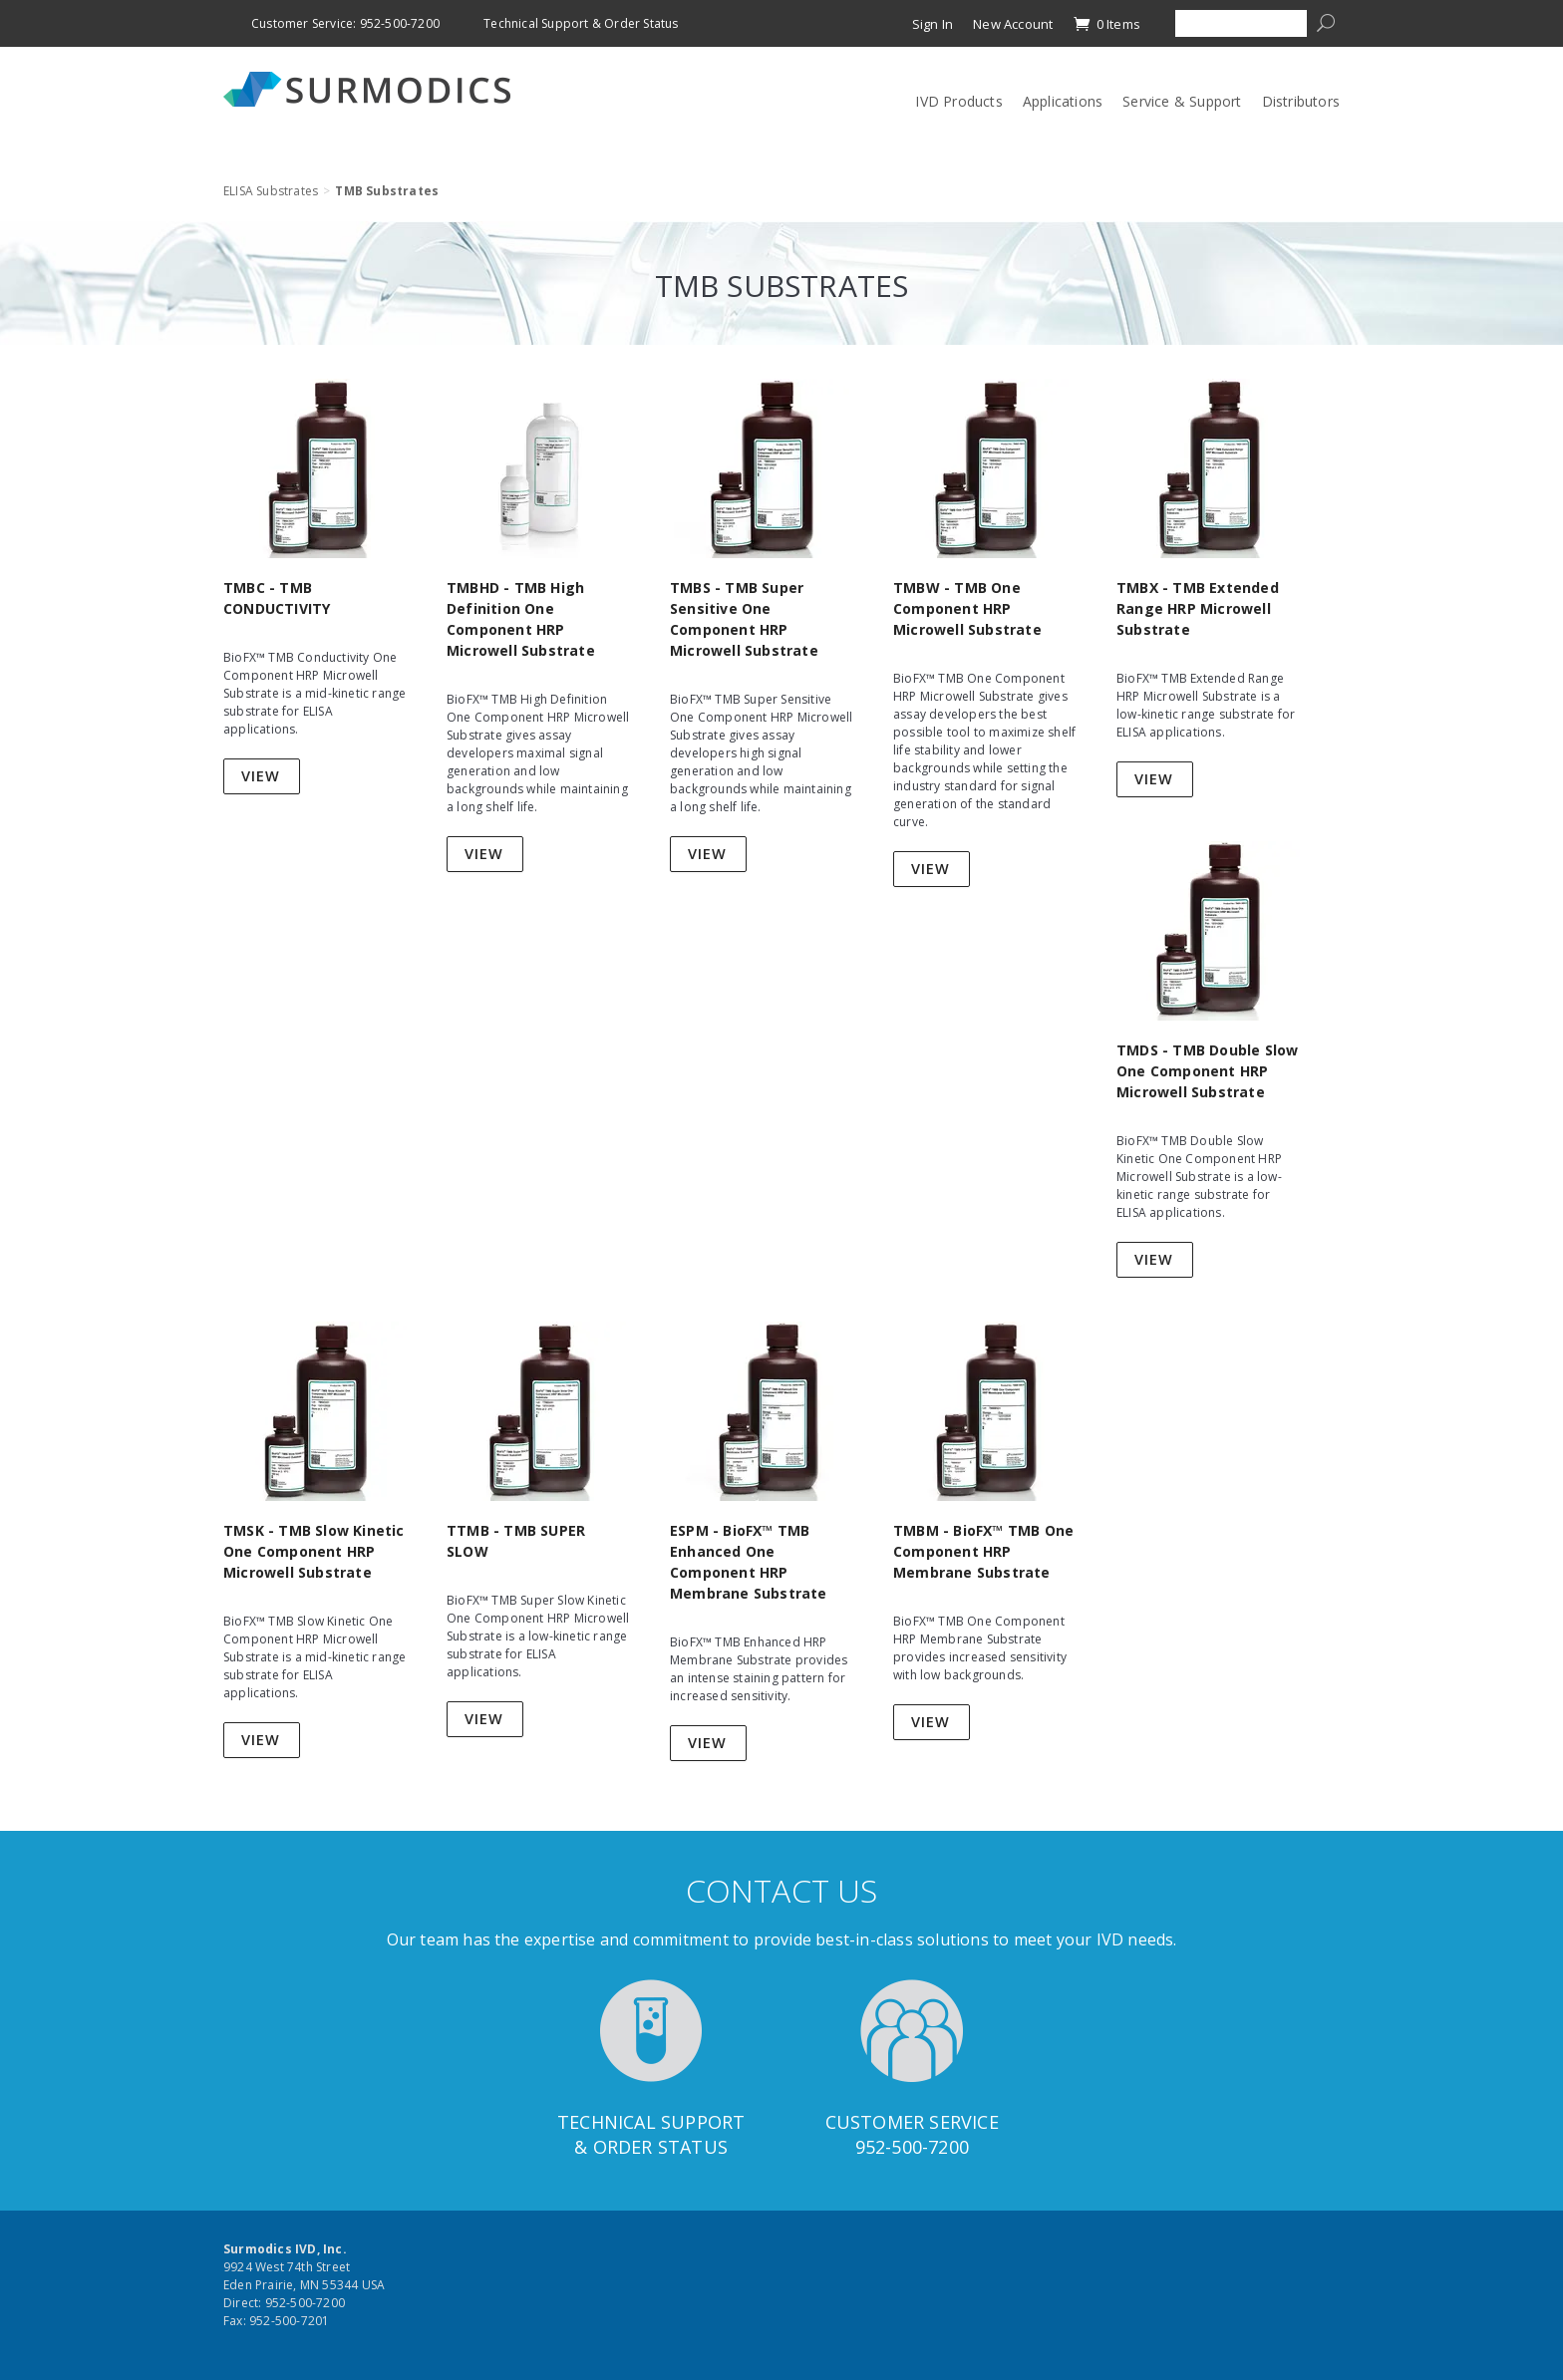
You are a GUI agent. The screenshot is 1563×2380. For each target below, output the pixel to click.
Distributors (1301, 101)
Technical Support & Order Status (580, 23)
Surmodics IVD (372, 89)
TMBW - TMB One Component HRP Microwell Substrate (967, 608)
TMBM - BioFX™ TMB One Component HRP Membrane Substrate (983, 1551)
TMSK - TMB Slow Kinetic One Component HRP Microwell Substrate (314, 1551)
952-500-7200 (912, 2147)
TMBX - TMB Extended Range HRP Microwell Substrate (1197, 608)
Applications (1062, 101)
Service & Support (1181, 101)
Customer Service (912, 2122)
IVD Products (958, 101)
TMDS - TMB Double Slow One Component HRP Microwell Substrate (1207, 1071)
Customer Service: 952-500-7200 (345, 23)
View (260, 775)
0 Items (1106, 24)
